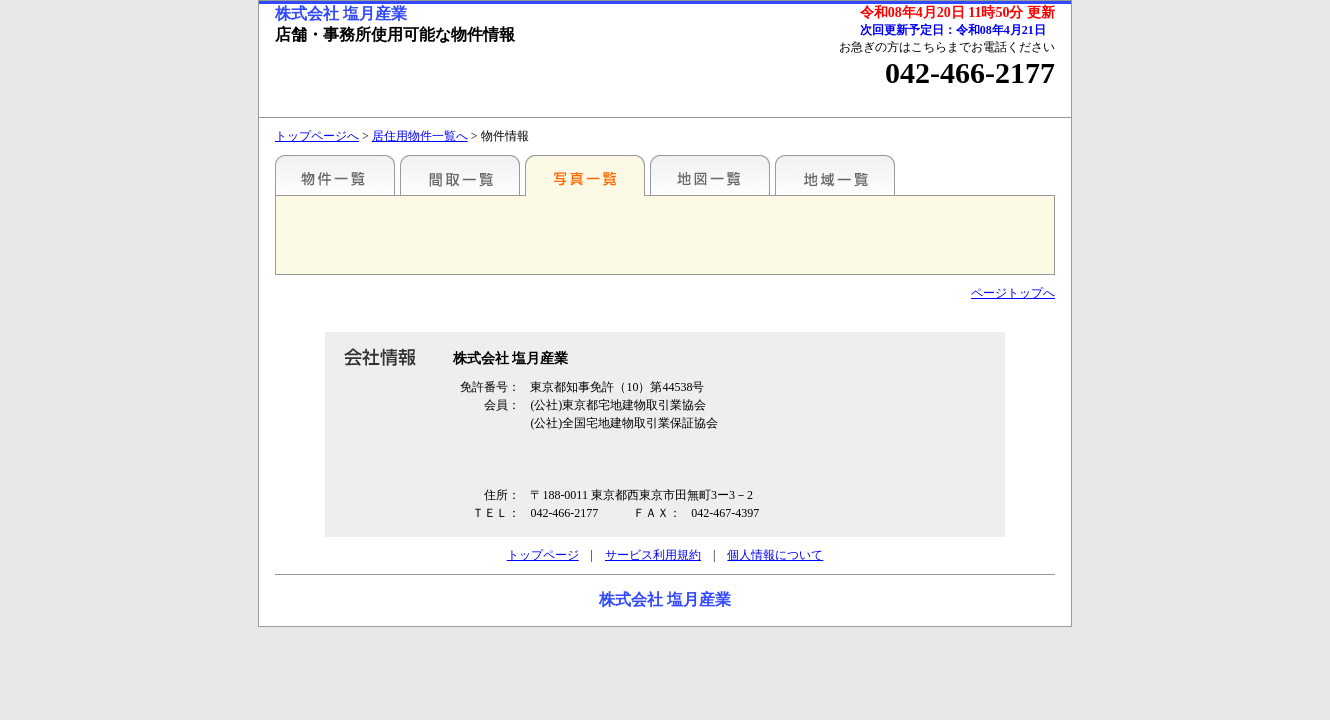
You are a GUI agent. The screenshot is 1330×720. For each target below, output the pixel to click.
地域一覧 (835, 175)
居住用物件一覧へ (420, 136)
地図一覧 (710, 175)
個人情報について (775, 555)
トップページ (543, 555)
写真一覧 (585, 175)
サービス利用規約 (653, 555)
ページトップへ (1013, 293)
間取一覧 (460, 175)
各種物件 (335, 175)
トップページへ (317, 136)
